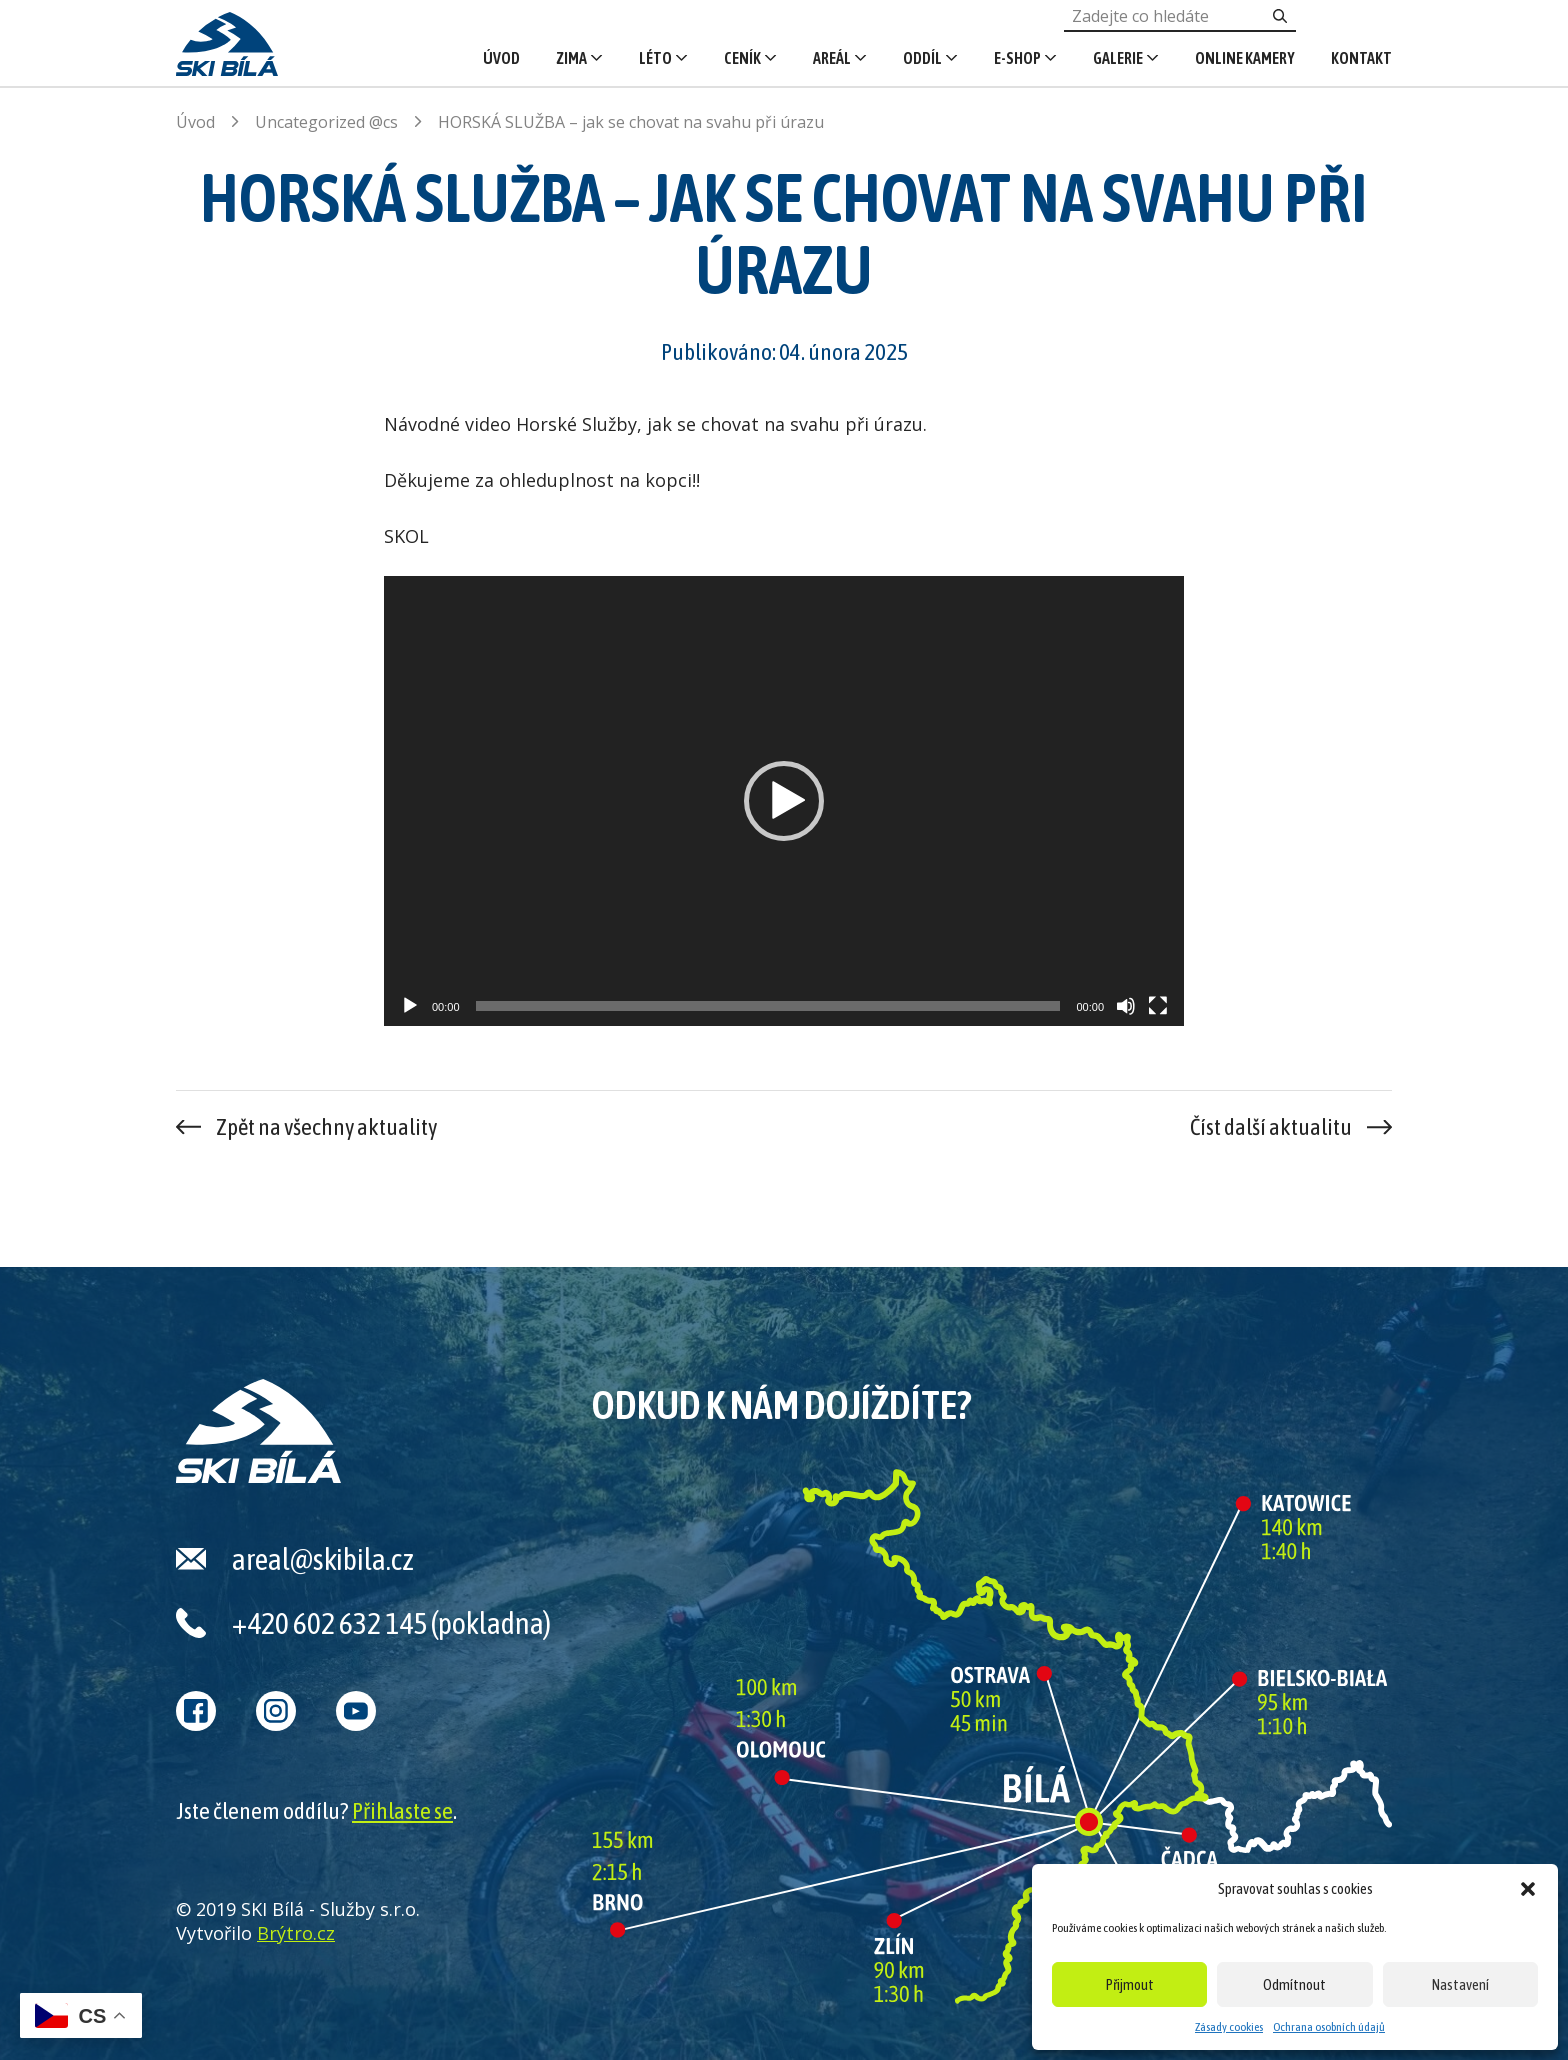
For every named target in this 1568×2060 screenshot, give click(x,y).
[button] (1528, 1889)
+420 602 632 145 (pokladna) (391, 1623)
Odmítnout (1294, 1984)
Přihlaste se (402, 1811)
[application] (784, 801)
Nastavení (1460, 1984)
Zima (571, 58)
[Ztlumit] (1126, 1006)
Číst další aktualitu (1271, 1127)
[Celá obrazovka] (1158, 1006)
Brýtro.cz (296, 1933)
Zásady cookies (1229, 2027)
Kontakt (1361, 58)
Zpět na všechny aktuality (326, 1127)
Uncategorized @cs (326, 122)
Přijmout (1130, 1984)
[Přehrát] (410, 1006)
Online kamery (1245, 58)
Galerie (1118, 58)
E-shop (1017, 58)
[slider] (768, 1006)
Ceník (742, 58)
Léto (655, 58)
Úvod (501, 58)
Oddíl (922, 58)
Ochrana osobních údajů (1329, 2027)
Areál (832, 58)
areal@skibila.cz (323, 1559)
